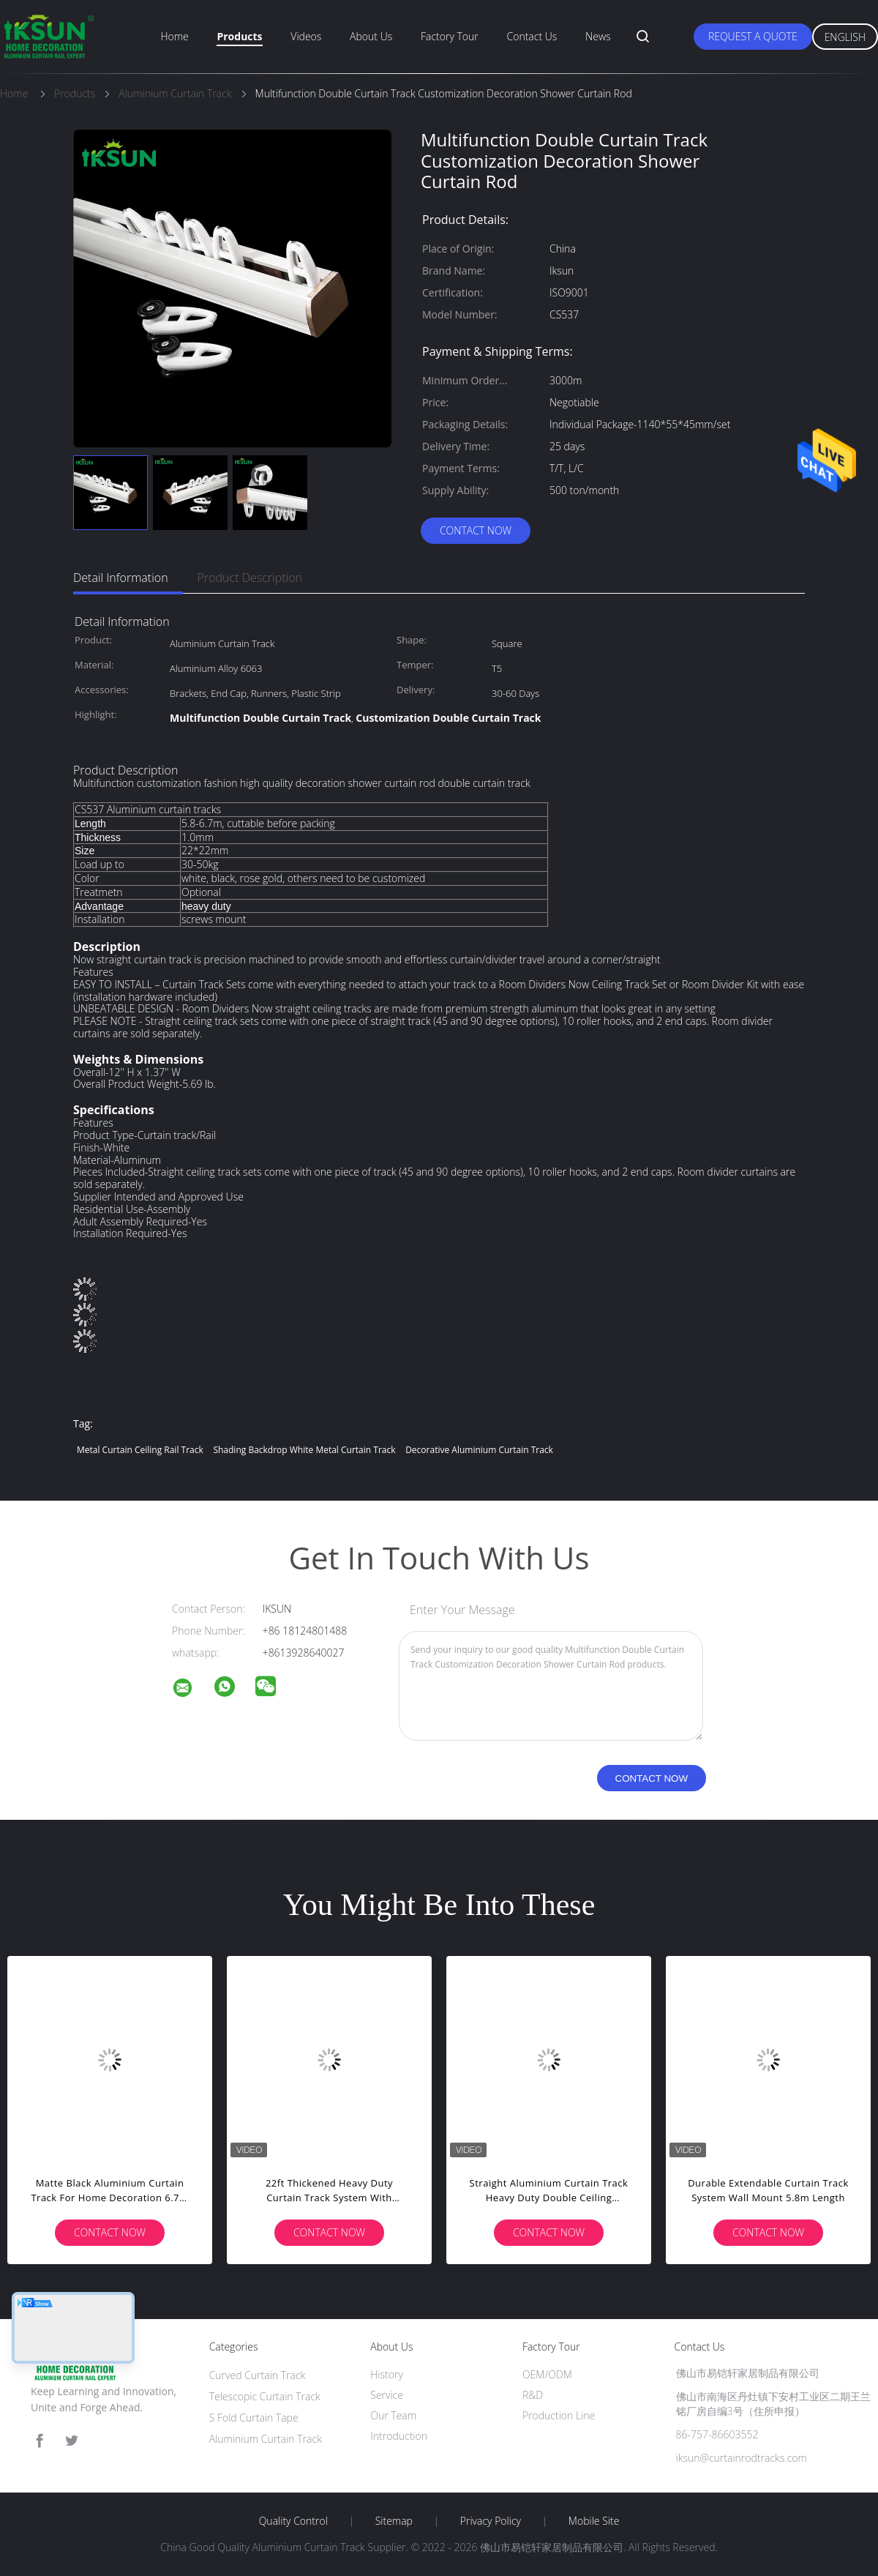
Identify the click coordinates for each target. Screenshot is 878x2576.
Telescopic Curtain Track (264, 2396)
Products (239, 36)
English (845, 37)
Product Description (250, 578)
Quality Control (293, 2521)
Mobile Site (594, 2521)
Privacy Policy (490, 2521)
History (386, 2374)
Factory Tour (450, 36)
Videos (305, 36)
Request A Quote (753, 36)
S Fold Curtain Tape (254, 2417)
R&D (532, 2395)
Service (386, 2395)
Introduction (398, 2436)
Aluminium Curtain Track (265, 2439)
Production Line (558, 2415)
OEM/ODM (547, 2374)
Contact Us (532, 36)
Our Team (393, 2415)
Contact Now (475, 530)
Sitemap (394, 2521)
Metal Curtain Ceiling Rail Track (140, 1450)
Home (174, 36)
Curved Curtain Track (257, 2375)
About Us (371, 36)
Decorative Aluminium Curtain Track (479, 1450)
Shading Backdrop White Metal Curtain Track (304, 1450)
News (597, 36)
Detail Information (120, 578)
